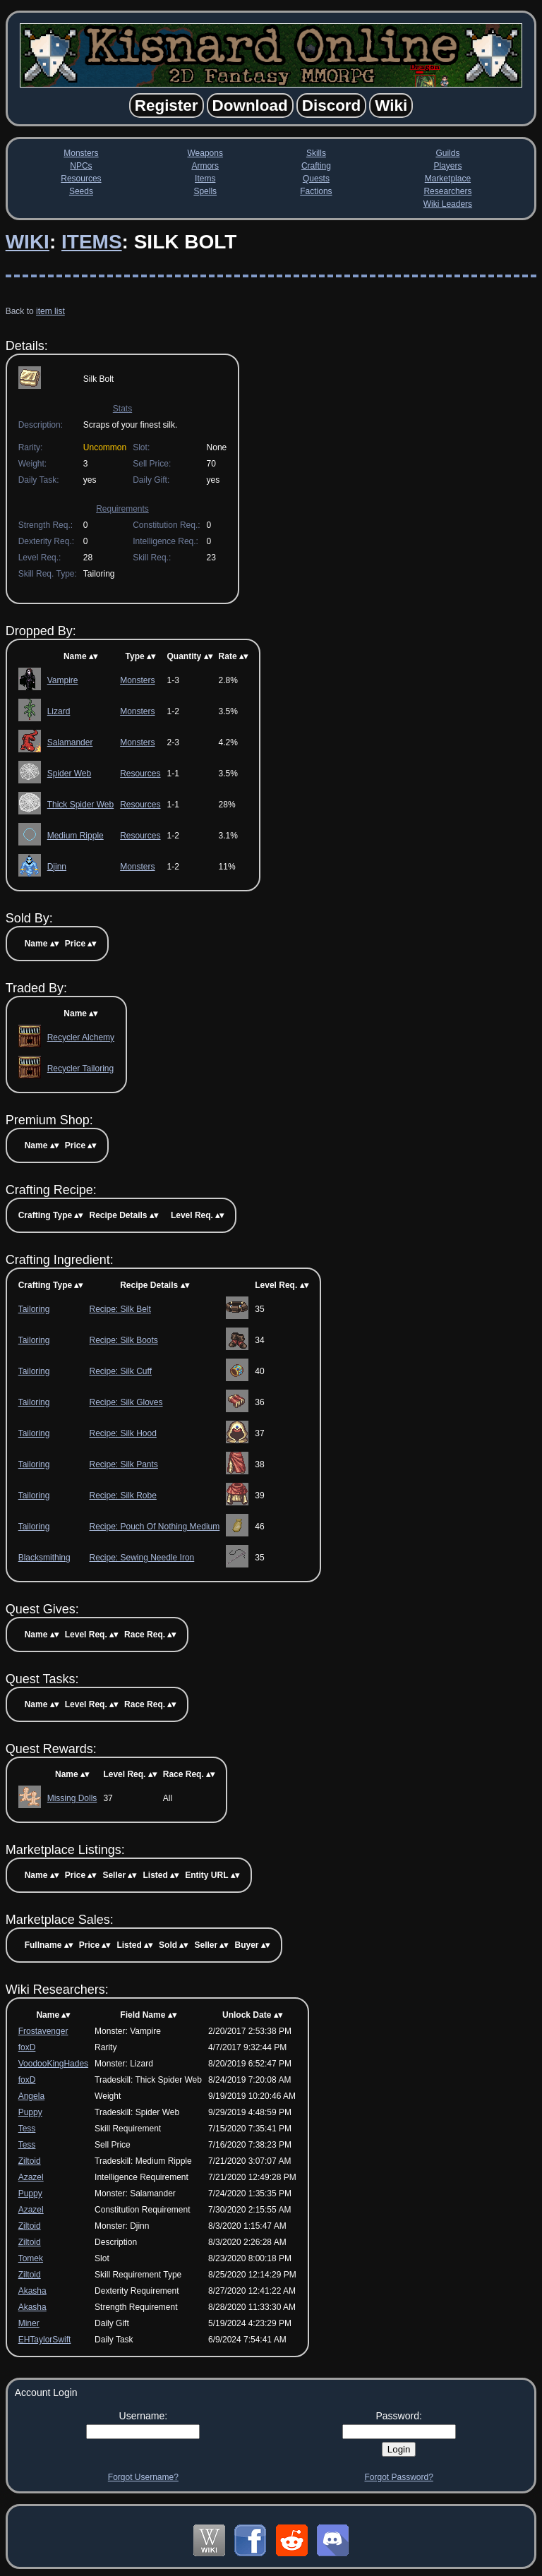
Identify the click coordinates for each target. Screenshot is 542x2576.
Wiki (27, 242)
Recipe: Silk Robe (122, 1495)
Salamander (70, 742)
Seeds (81, 191)
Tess (27, 2128)
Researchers (447, 191)
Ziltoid (29, 2161)
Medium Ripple (75, 836)
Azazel (31, 2177)
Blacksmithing (44, 1558)
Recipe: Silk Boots (123, 1340)
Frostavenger (43, 2031)
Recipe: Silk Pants (123, 1464)
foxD (27, 2047)
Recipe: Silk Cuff (120, 1371)
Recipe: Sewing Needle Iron (141, 1558)
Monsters (81, 153)
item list (50, 311)
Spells (205, 191)
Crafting (316, 166)
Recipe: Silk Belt (119, 1309)
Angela (31, 2096)
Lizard (59, 711)
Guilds (447, 153)
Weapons (204, 153)
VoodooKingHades (53, 2064)
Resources (81, 178)
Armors (205, 166)
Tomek (30, 2258)
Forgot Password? (398, 2477)
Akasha (32, 2291)
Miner (29, 2323)
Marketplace (448, 178)
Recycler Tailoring (80, 1068)
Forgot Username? (143, 2477)
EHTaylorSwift (44, 2340)
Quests (316, 178)
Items (205, 178)
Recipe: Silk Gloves (125, 1402)
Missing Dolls (72, 1798)
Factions (316, 191)
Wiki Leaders (447, 204)
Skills (316, 153)
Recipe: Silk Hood (122, 1433)
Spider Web (69, 773)
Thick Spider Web (80, 804)
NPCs (81, 166)
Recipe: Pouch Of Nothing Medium (154, 1526)
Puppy (30, 2112)
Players (447, 166)
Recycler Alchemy (80, 1037)
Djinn (56, 867)
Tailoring (34, 1309)
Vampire (62, 680)
